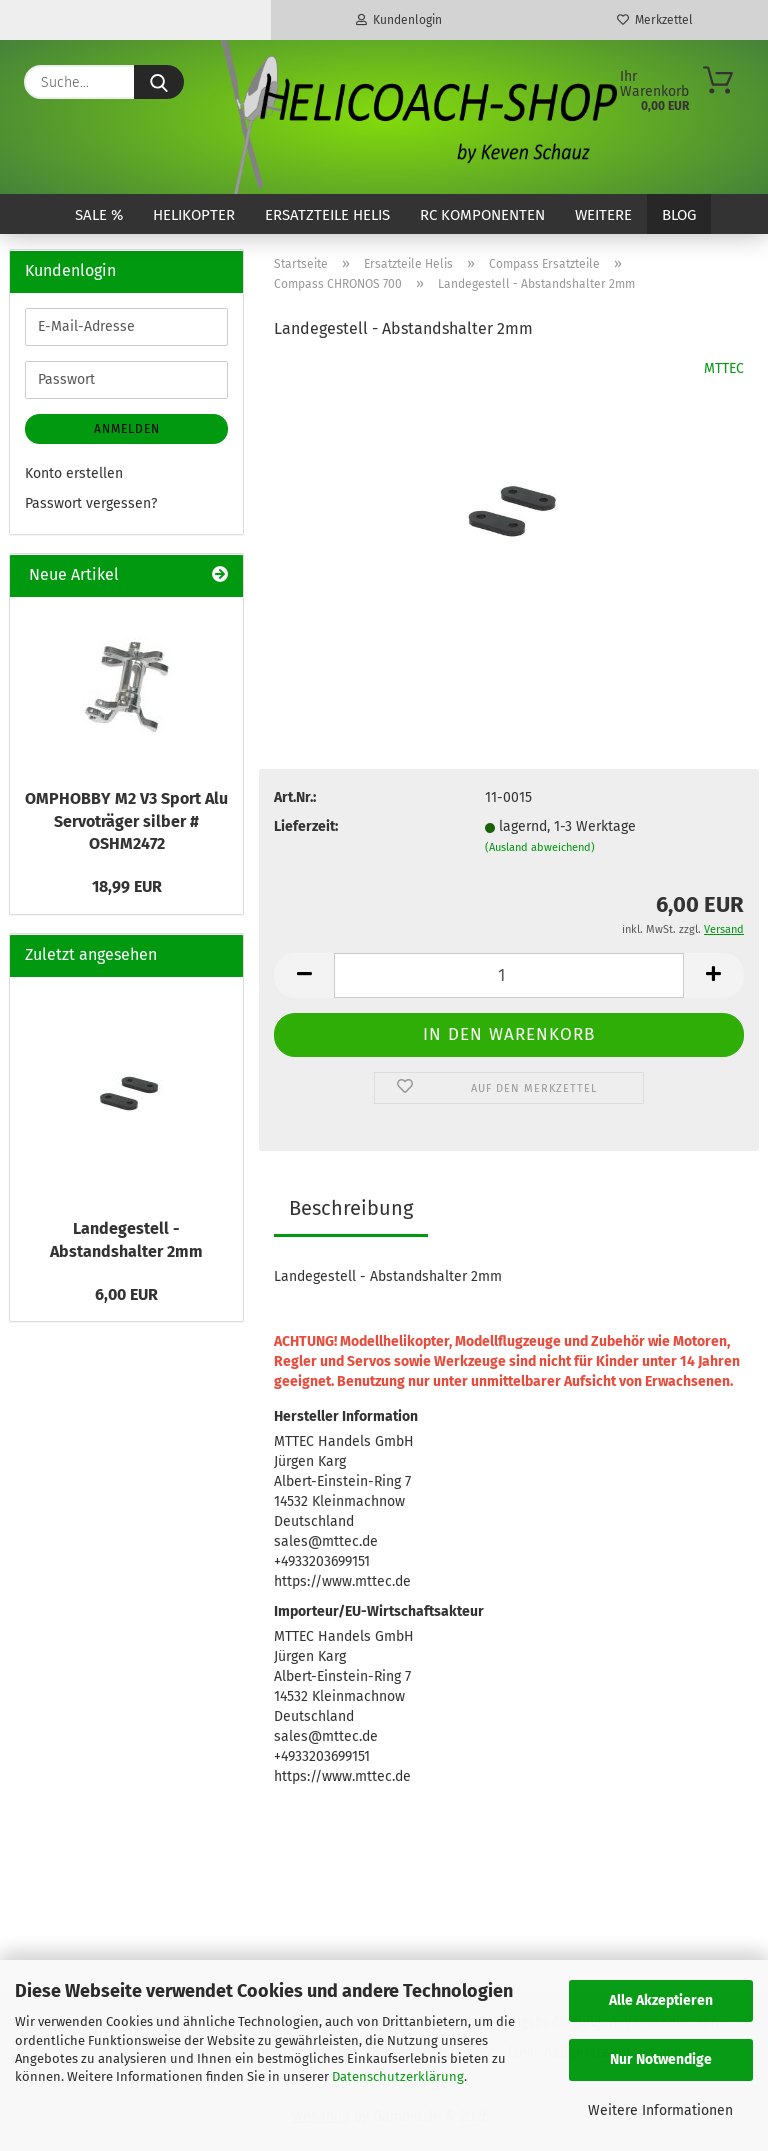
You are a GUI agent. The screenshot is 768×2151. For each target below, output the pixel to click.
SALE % (99, 215)
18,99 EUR (127, 886)
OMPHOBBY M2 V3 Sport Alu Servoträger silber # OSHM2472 (126, 821)
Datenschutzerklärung (398, 2076)
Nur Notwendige (661, 2059)
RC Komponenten (482, 215)
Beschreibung (351, 1208)
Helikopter (194, 215)
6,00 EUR (126, 1294)
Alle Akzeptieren (661, 2000)
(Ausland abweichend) (540, 847)
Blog (679, 215)
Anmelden (127, 429)
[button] (304, 975)
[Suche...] (159, 82)
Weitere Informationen (660, 2110)
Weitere (603, 215)
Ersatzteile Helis (327, 215)
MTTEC (724, 368)
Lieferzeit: (306, 826)
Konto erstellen (74, 473)
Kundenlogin (399, 20)
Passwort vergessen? (91, 503)
